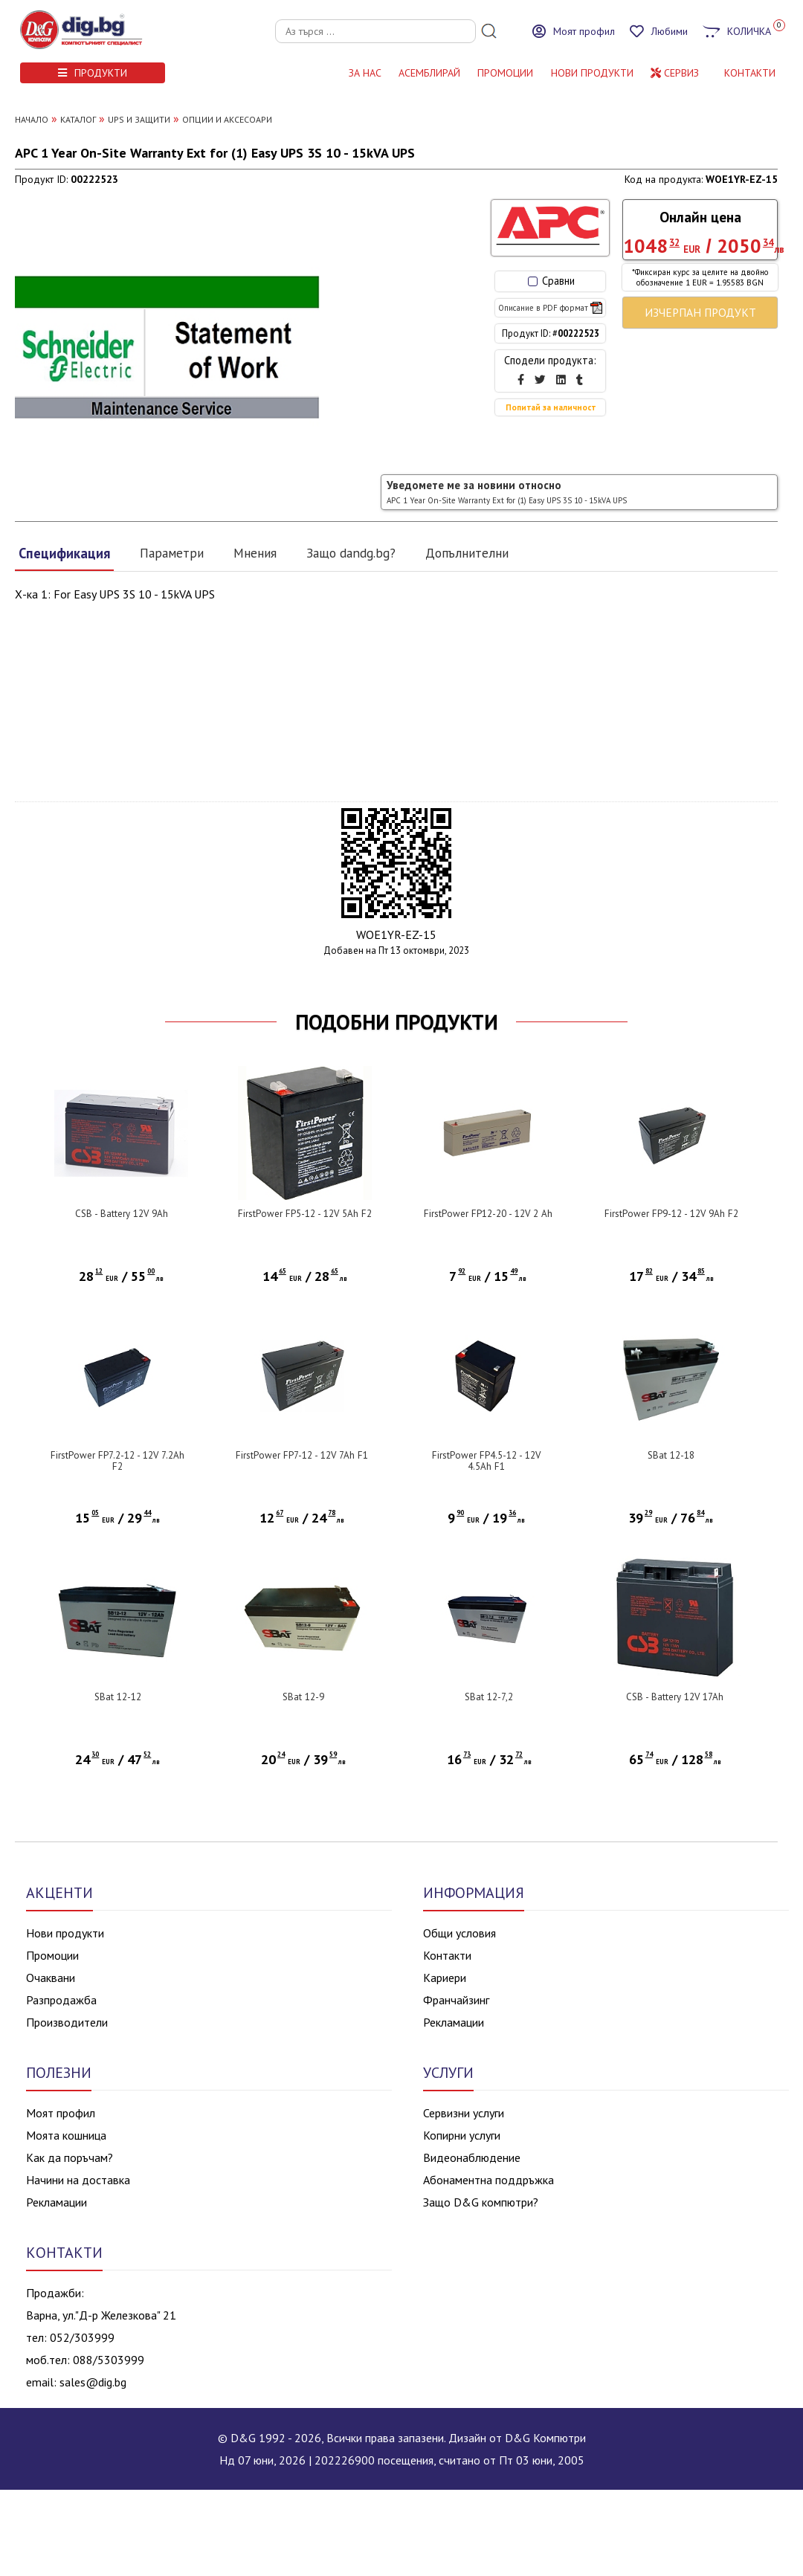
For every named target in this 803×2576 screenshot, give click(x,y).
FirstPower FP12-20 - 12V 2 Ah (488, 1213)
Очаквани (50, 1977)
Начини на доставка (78, 2179)
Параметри (172, 552)
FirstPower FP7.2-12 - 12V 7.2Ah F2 (117, 1461)
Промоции (505, 73)
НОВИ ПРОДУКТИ (592, 73)
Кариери (444, 1977)
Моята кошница (66, 2135)
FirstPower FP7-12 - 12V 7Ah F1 (302, 1455)
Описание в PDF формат (550, 308)
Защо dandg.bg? (351, 552)
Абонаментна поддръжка (488, 2179)
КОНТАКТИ (749, 73)
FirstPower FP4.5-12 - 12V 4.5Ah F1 (486, 1461)
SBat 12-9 (303, 1697)
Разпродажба (61, 1999)
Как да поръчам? (69, 2157)
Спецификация (64, 553)
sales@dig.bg (92, 2382)
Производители (67, 2022)
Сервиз (675, 73)
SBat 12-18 (671, 1455)
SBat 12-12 (117, 1697)
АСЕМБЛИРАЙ (429, 73)
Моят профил (60, 2112)
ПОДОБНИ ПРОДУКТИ (396, 1022)
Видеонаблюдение (471, 2157)
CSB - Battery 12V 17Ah (674, 1697)
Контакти (447, 1955)
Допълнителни (467, 552)
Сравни (551, 281)
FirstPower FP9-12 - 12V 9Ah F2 (671, 1213)
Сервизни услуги (463, 2112)
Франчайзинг (456, 1999)
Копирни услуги (461, 2135)
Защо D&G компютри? (480, 2202)
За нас (365, 73)
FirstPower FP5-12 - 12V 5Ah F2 (305, 1213)
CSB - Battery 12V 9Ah (121, 1213)
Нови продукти (65, 1932)
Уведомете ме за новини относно (507, 492)
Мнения (255, 552)
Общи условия (459, 1932)
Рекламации (453, 2022)
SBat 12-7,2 (489, 1697)
